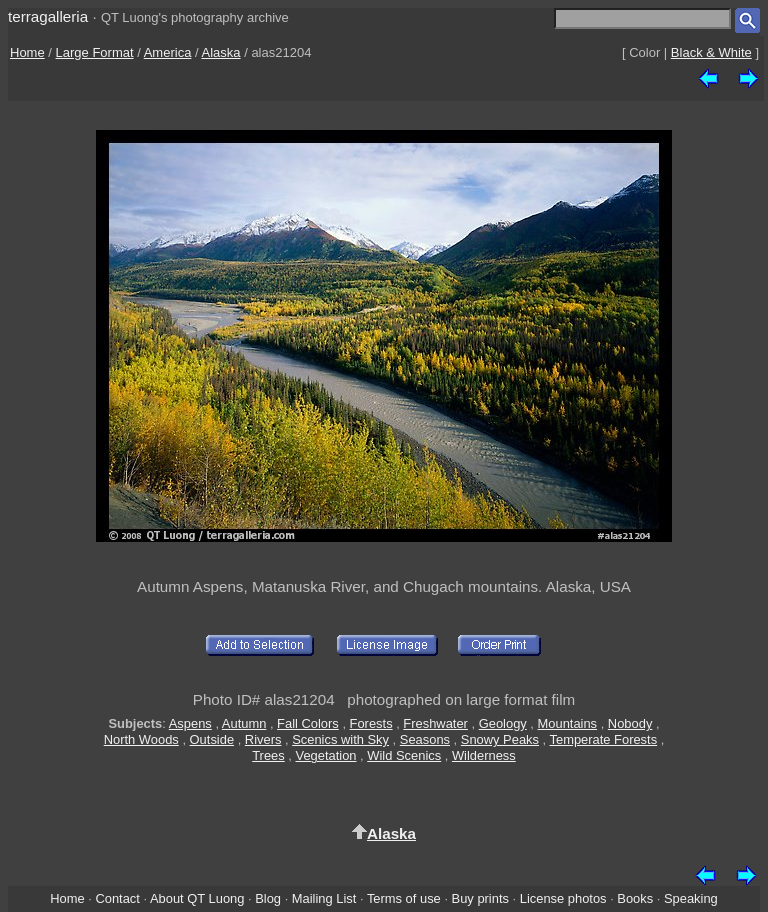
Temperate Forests (604, 739)
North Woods (141, 739)
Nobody (630, 723)
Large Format (95, 52)
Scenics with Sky (340, 739)
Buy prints (480, 898)
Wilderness (484, 755)
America (168, 52)
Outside (212, 739)
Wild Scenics (404, 755)
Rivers (263, 739)
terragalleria (48, 16)
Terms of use (404, 898)
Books (635, 898)
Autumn (244, 723)
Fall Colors (308, 723)
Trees (268, 755)
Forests (371, 723)
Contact (117, 898)
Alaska (221, 52)
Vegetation (326, 755)
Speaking (691, 898)
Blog (268, 898)
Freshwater (435, 723)
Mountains (568, 723)
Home (27, 52)
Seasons (425, 739)
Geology (503, 723)
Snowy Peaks (500, 739)
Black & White (711, 52)
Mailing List (324, 898)
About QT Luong (197, 898)
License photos (563, 898)
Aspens (190, 723)
